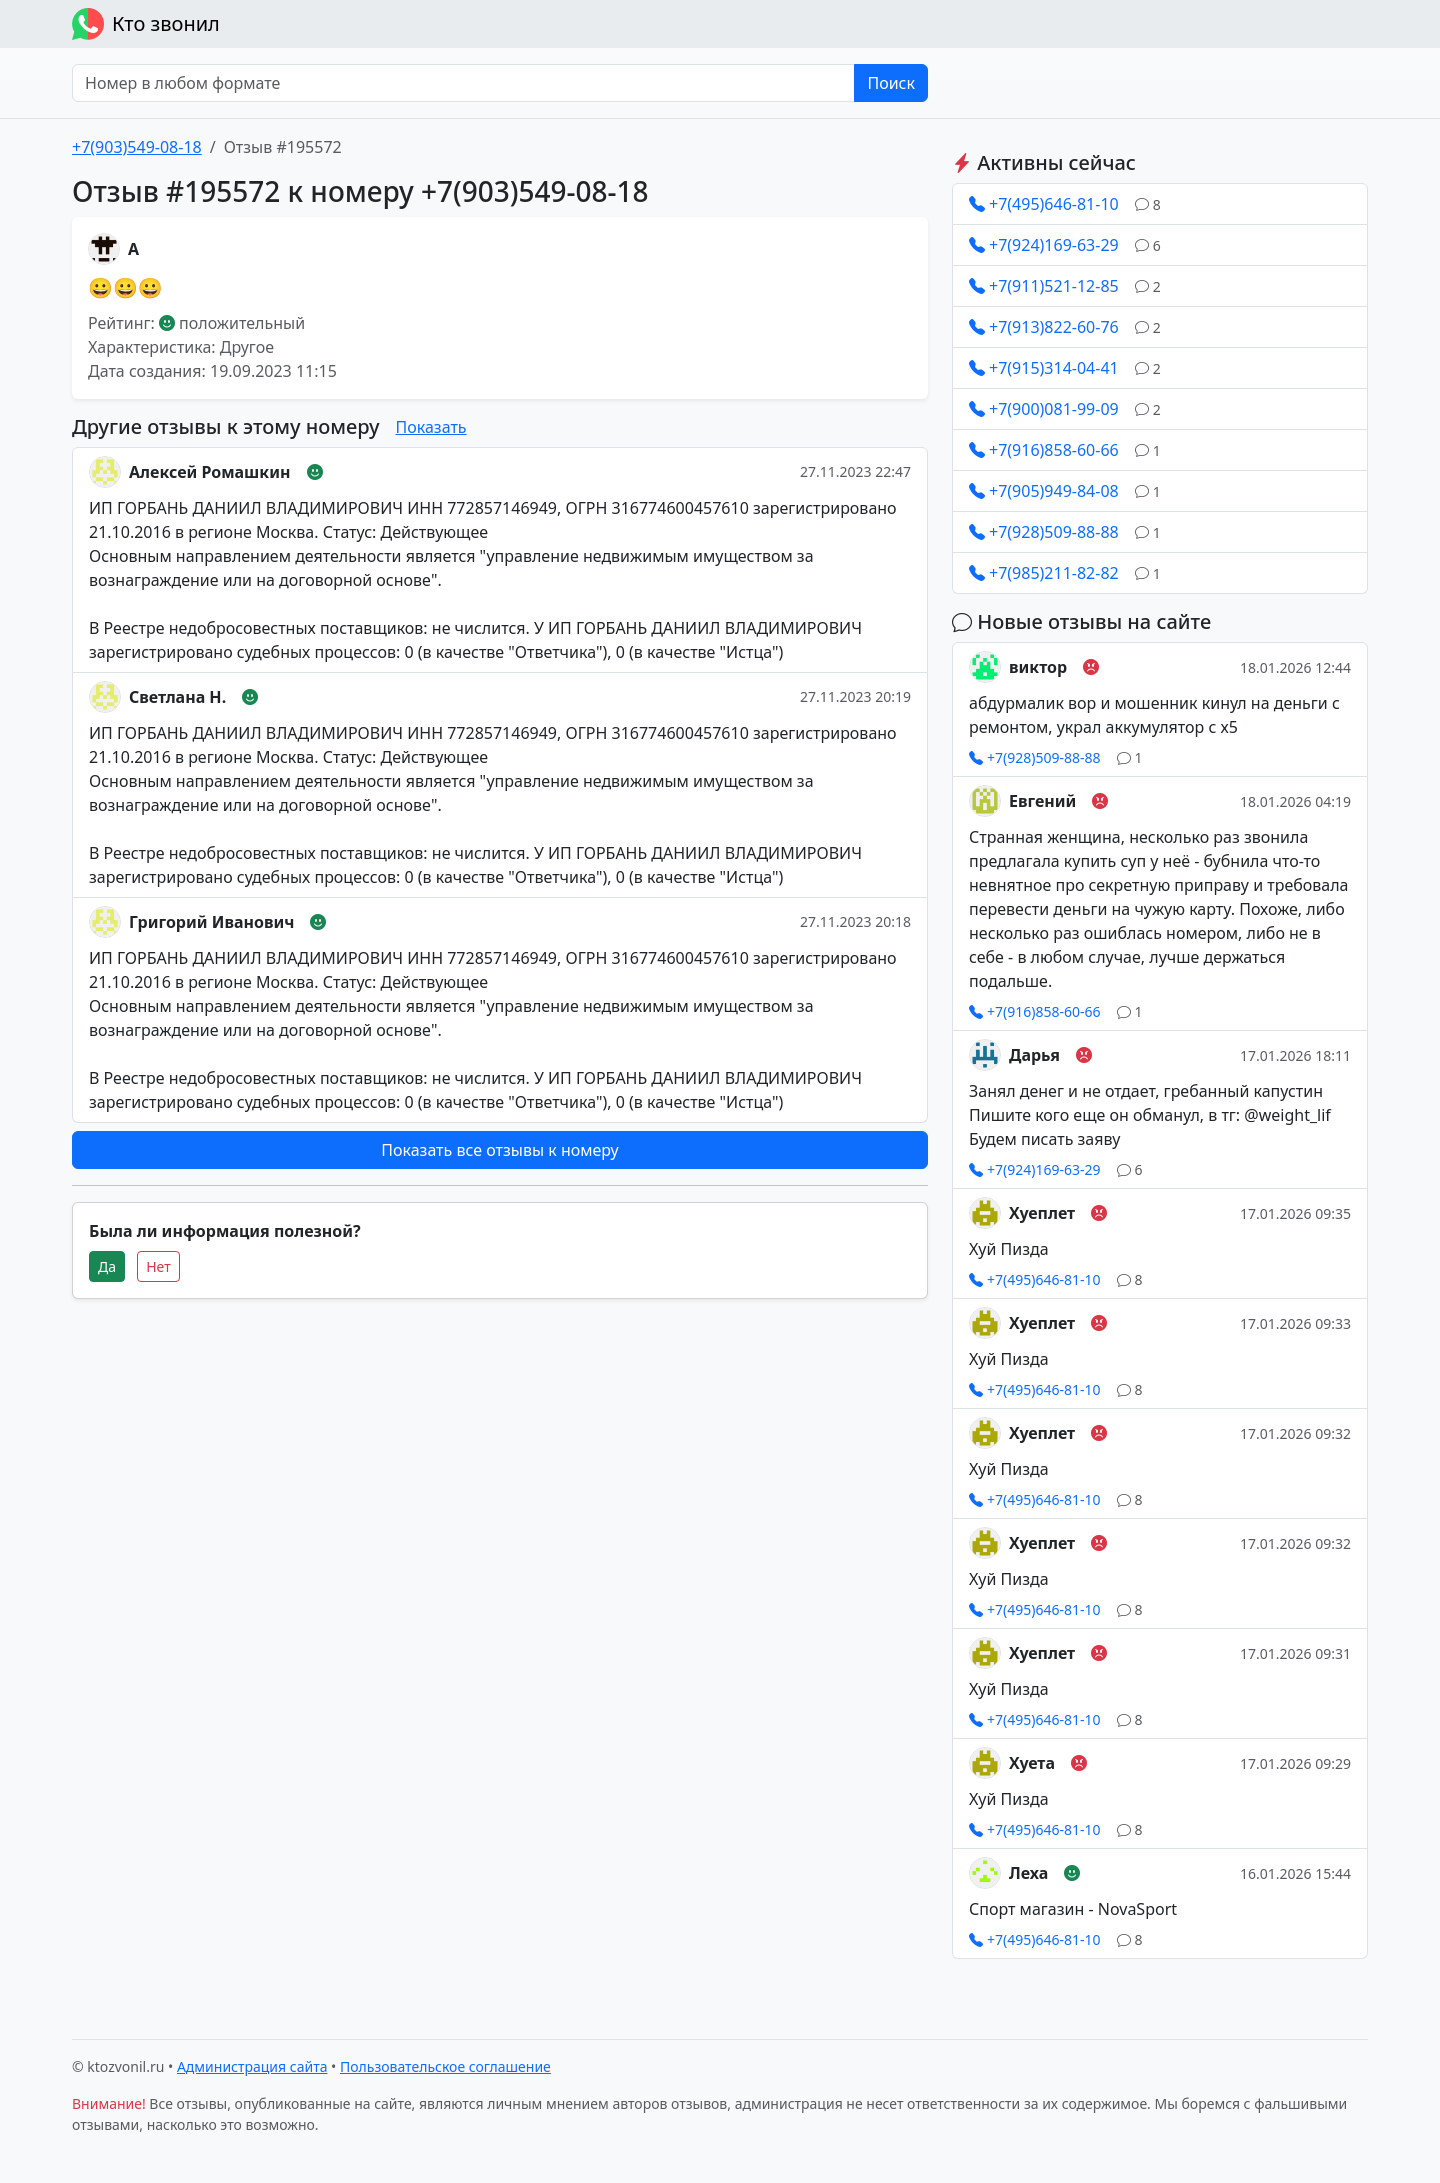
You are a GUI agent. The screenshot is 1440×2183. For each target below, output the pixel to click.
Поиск (891, 83)
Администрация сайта (252, 2066)
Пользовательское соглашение (445, 2066)
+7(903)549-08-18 (137, 147)
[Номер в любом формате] (463, 83)
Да (107, 1266)
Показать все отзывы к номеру (499, 1150)
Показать (431, 427)
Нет (158, 1266)
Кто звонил (146, 24)
